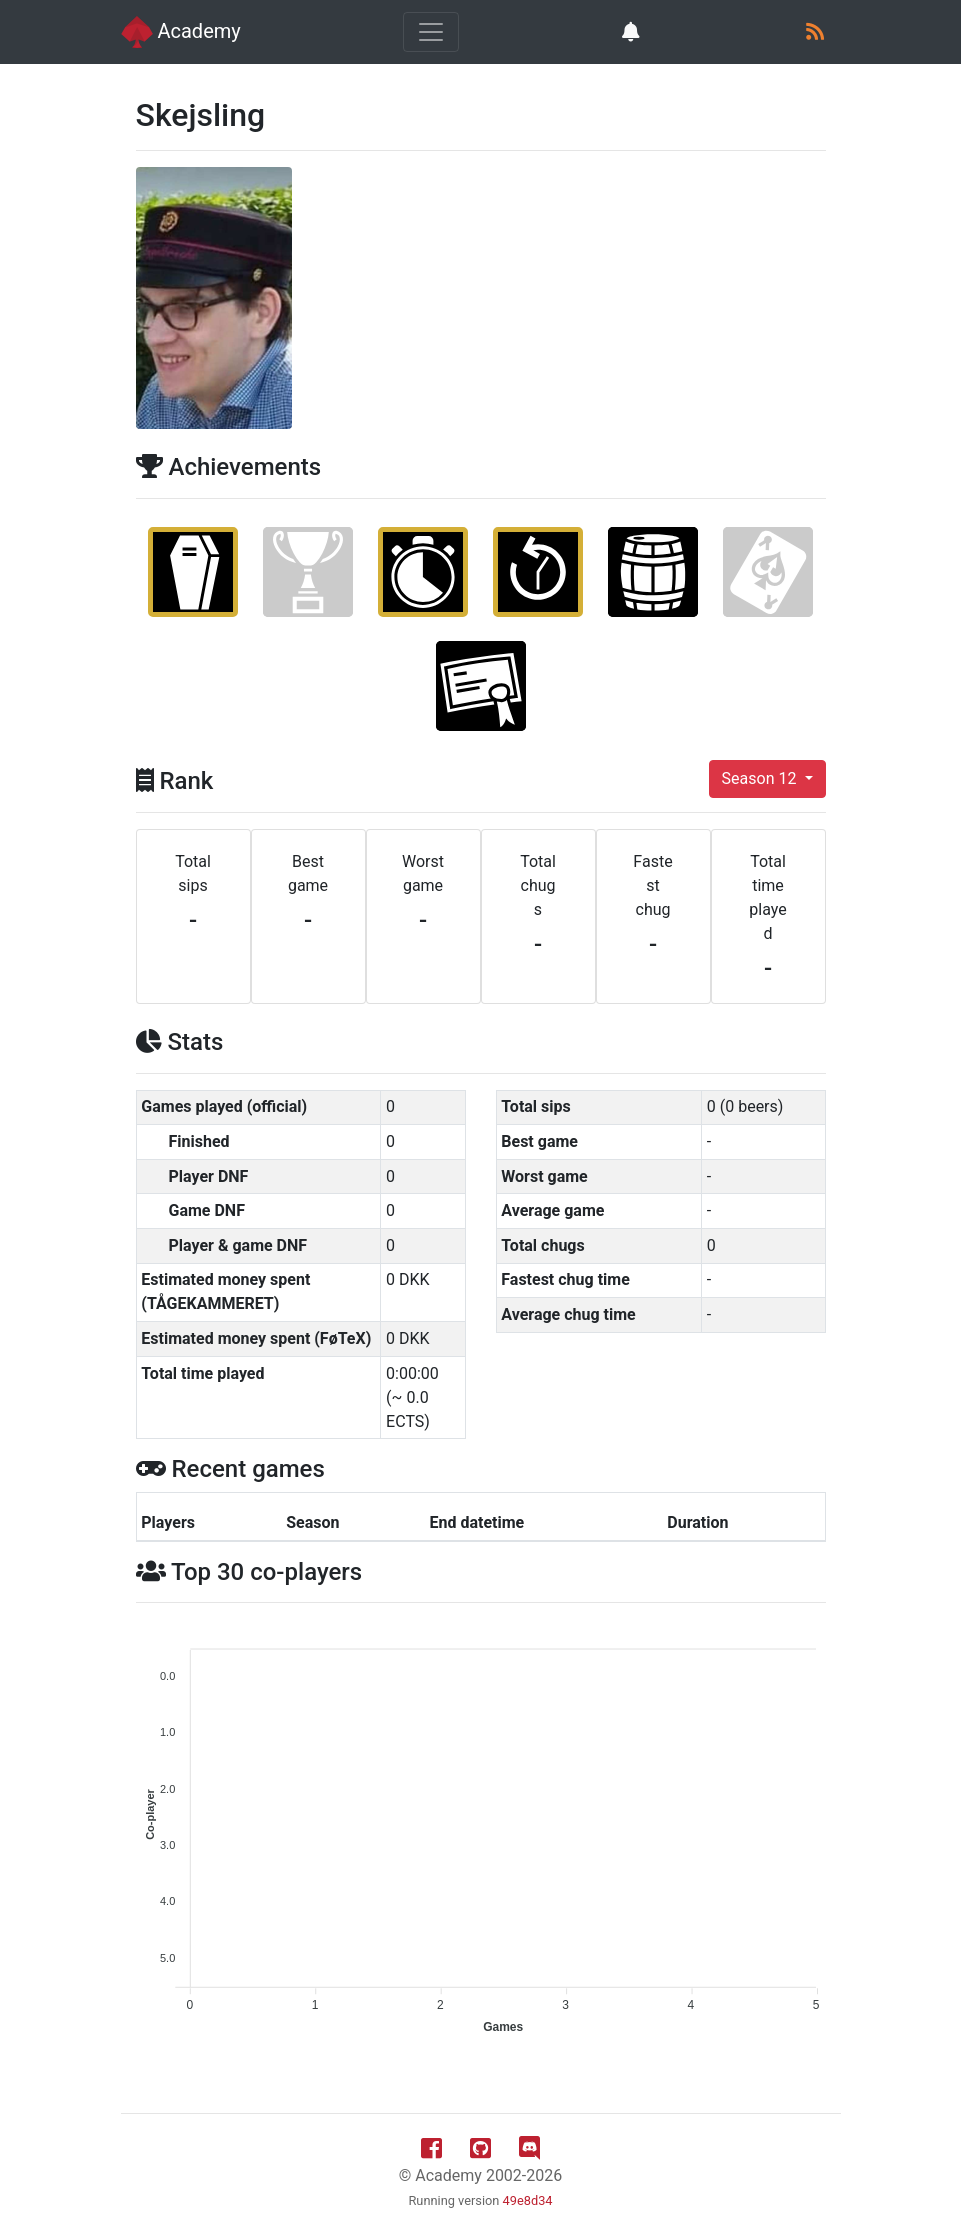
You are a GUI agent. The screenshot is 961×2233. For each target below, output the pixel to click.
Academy (181, 32)
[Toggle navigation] (431, 32)
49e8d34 (528, 2200)
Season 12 (761, 778)
